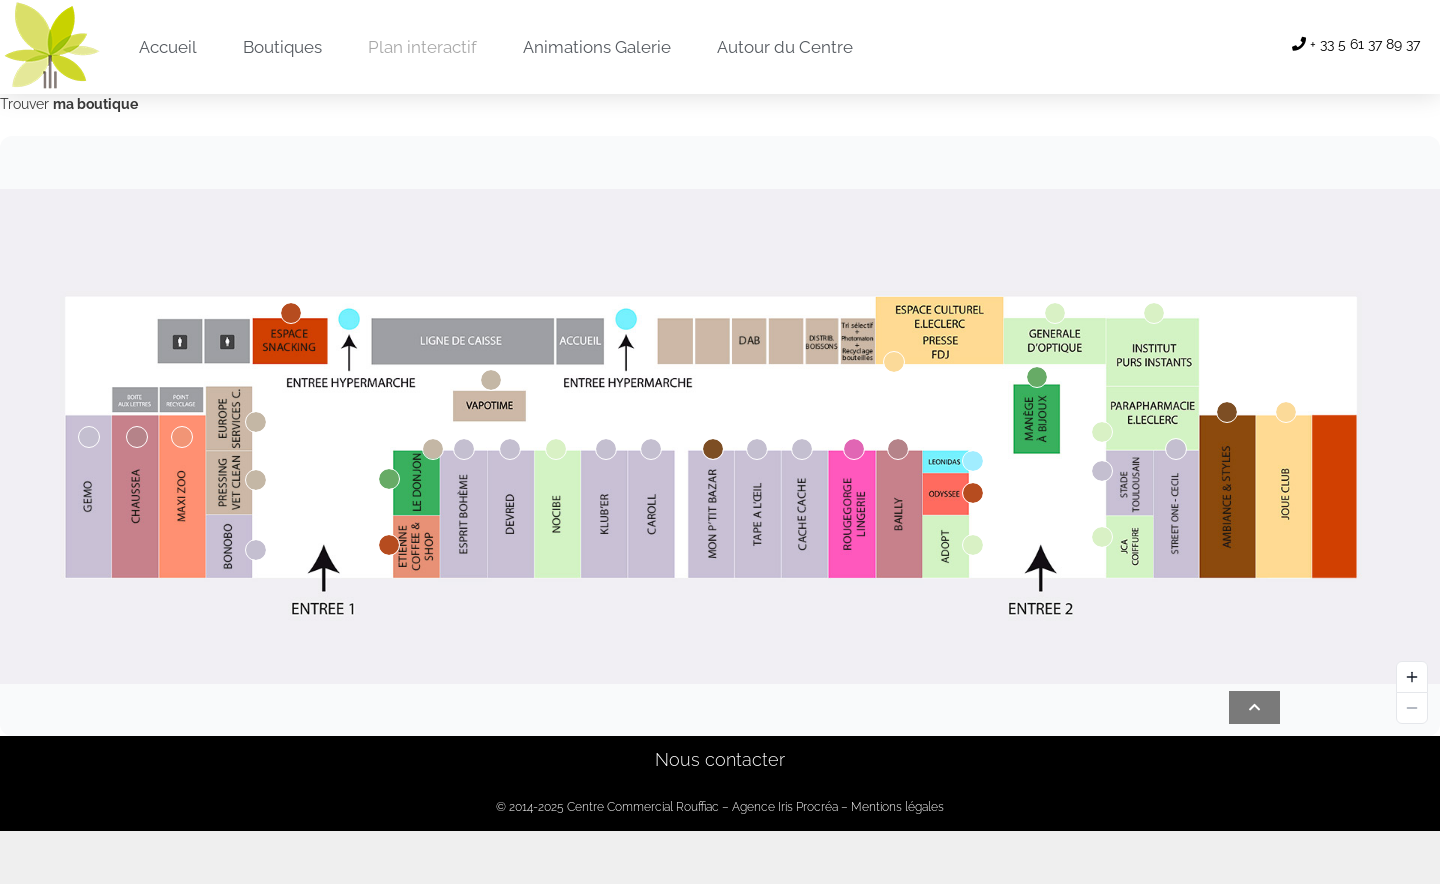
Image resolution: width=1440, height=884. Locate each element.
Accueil (168, 47)
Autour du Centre (785, 47)
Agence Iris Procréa (785, 807)
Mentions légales (897, 807)
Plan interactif (422, 47)
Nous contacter (720, 759)
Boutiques (282, 47)
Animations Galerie (597, 47)
